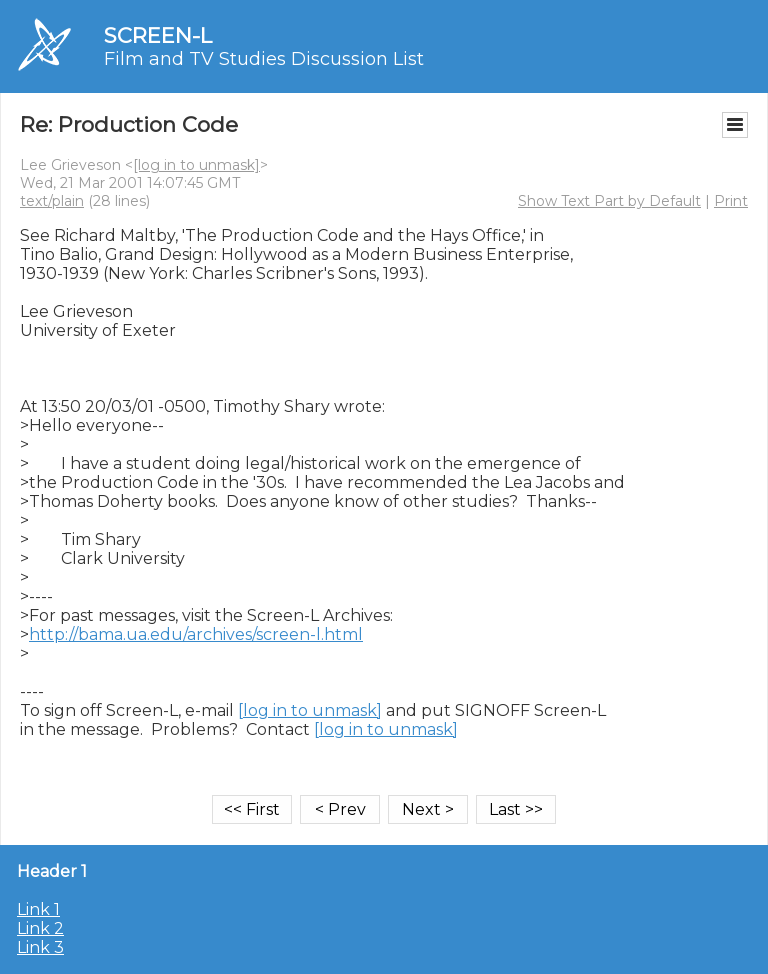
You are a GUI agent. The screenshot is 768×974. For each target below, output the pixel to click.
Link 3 (40, 947)
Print (731, 201)
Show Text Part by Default (609, 201)
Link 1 (38, 909)
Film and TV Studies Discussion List (264, 59)
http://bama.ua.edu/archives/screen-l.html (196, 634)
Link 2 (40, 928)
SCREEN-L (158, 35)
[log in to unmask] (196, 165)
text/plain (52, 201)
